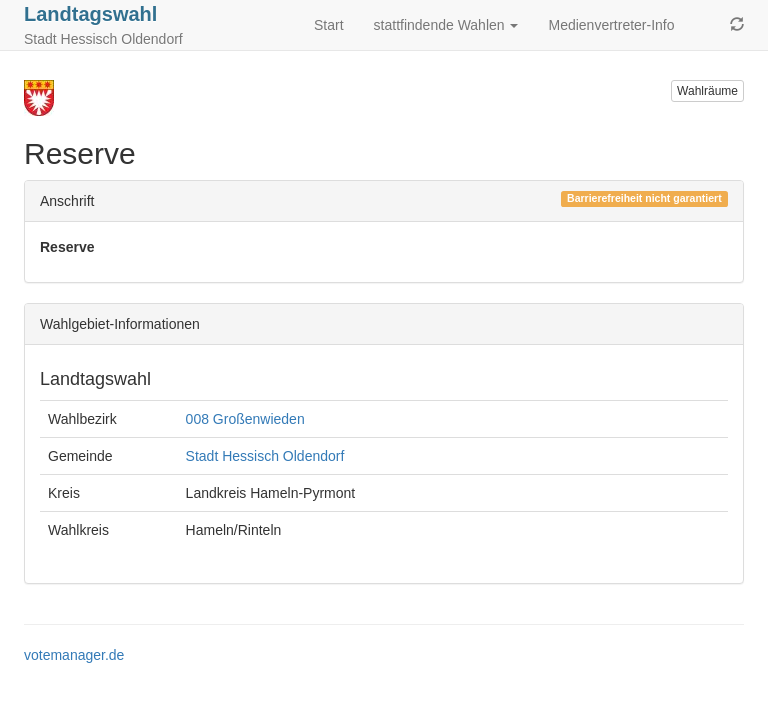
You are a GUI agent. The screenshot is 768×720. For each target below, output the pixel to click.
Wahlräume (707, 91)
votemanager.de (74, 655)
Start (329, 25)
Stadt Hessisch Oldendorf (265, 456)
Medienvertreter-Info (611, 25)
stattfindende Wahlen (446, 25)
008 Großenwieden (245, 419)
